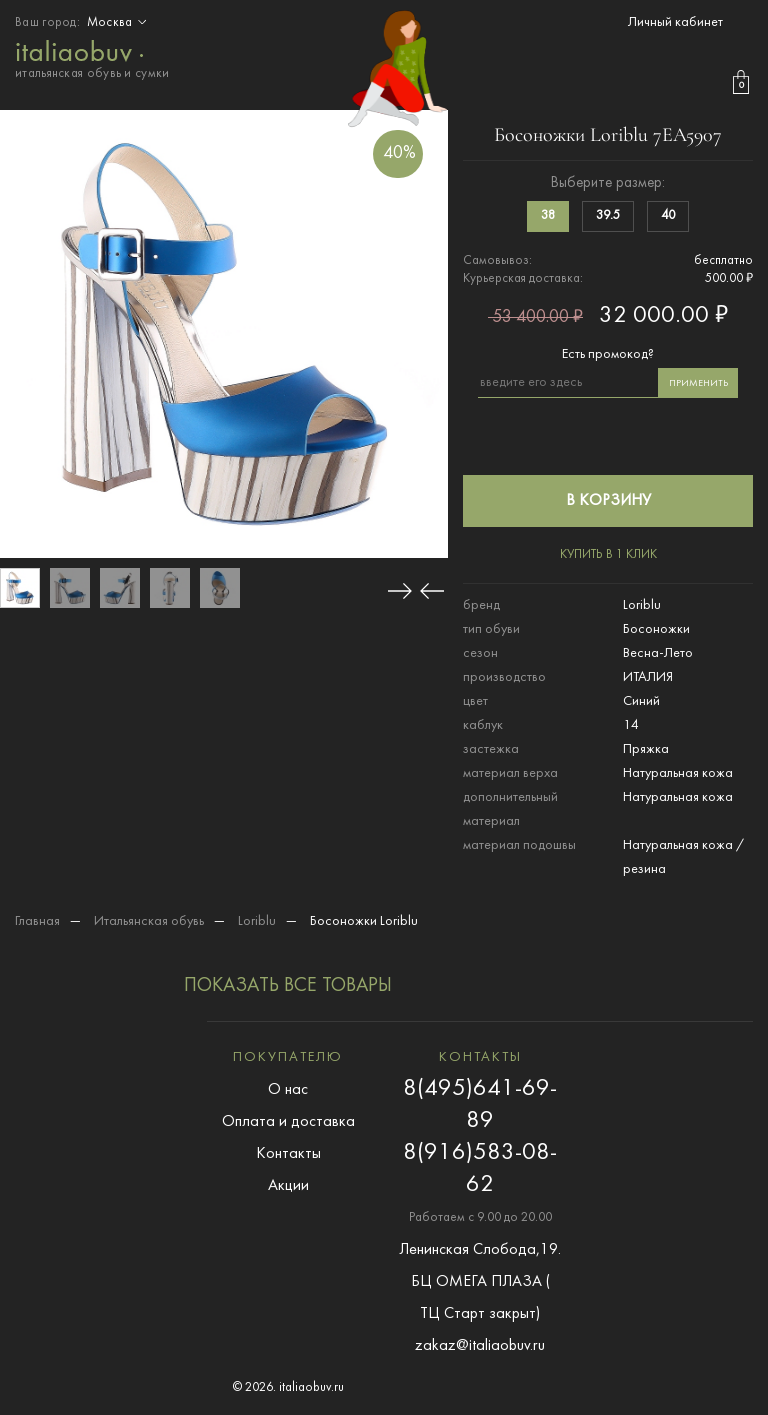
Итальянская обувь (149, 921)
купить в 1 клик (608, 555)
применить (698, 383)
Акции (288, 1186)
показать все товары (288, 986)
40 (668, 216)
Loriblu (257, 921)
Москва (119, 23)
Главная (37, 921)
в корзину (608, 501)
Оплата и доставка (288, 1122)
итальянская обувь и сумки (92, 57)
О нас (288, 1090)
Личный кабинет (675, 22)
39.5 (608, 216)
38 (548, 216)
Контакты (288, 1154)
